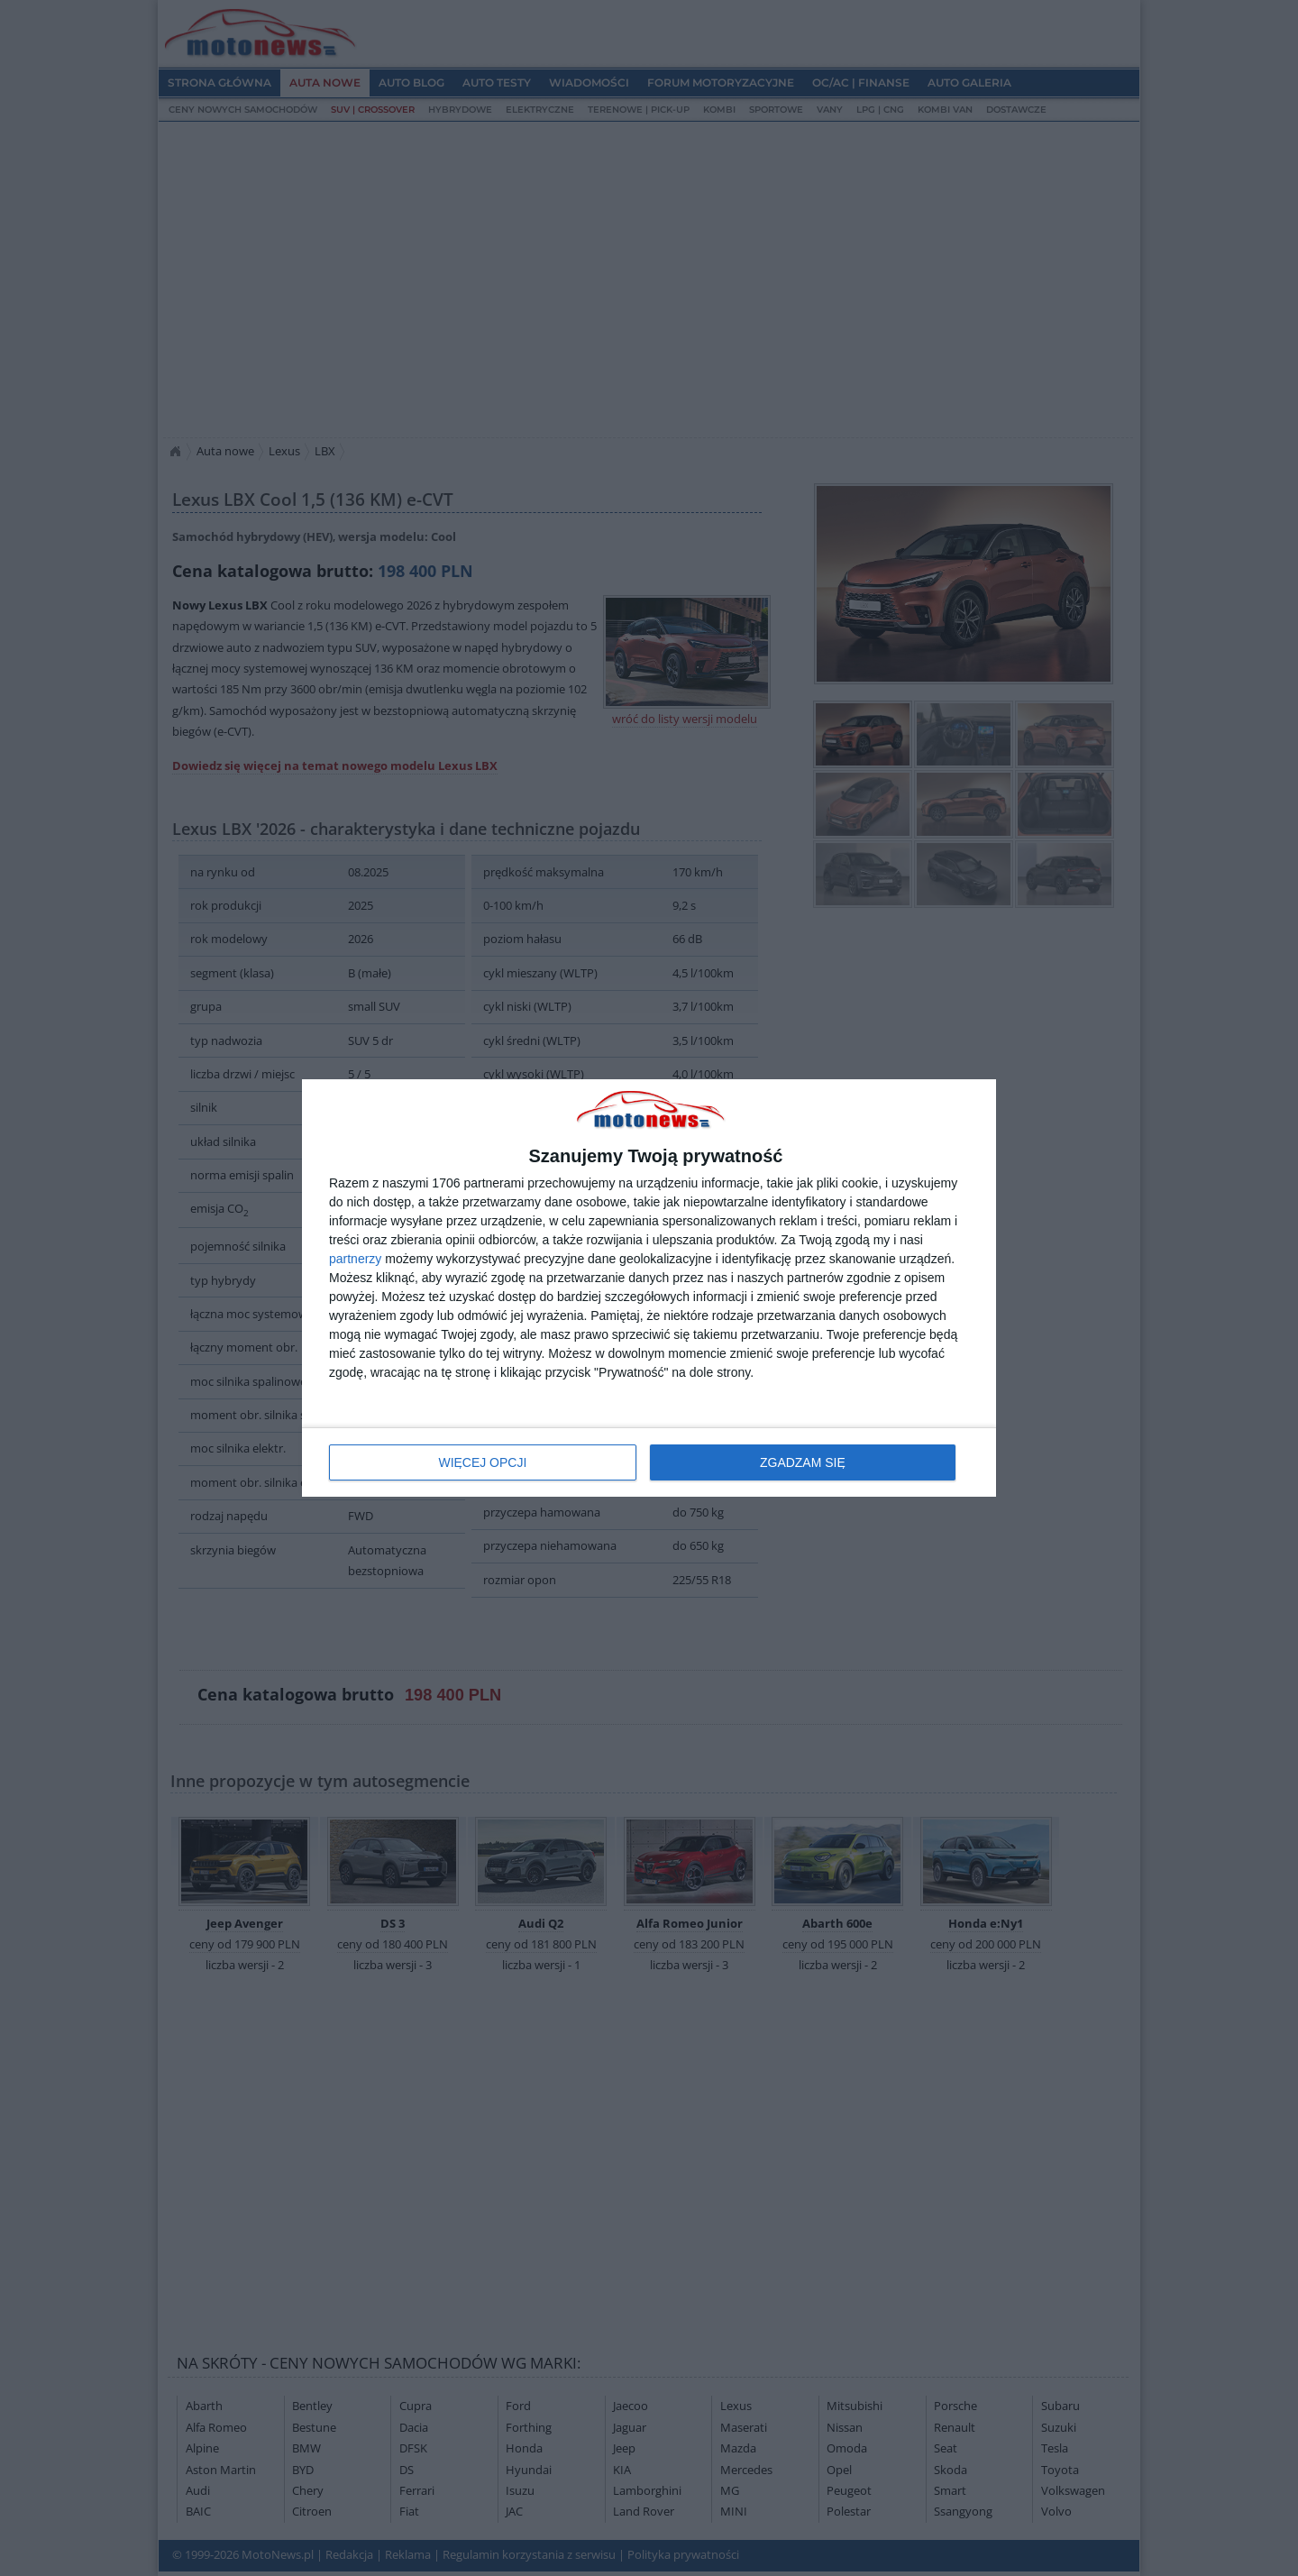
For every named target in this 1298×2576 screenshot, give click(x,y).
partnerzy (355, 1258)
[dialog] (649, 1288)
